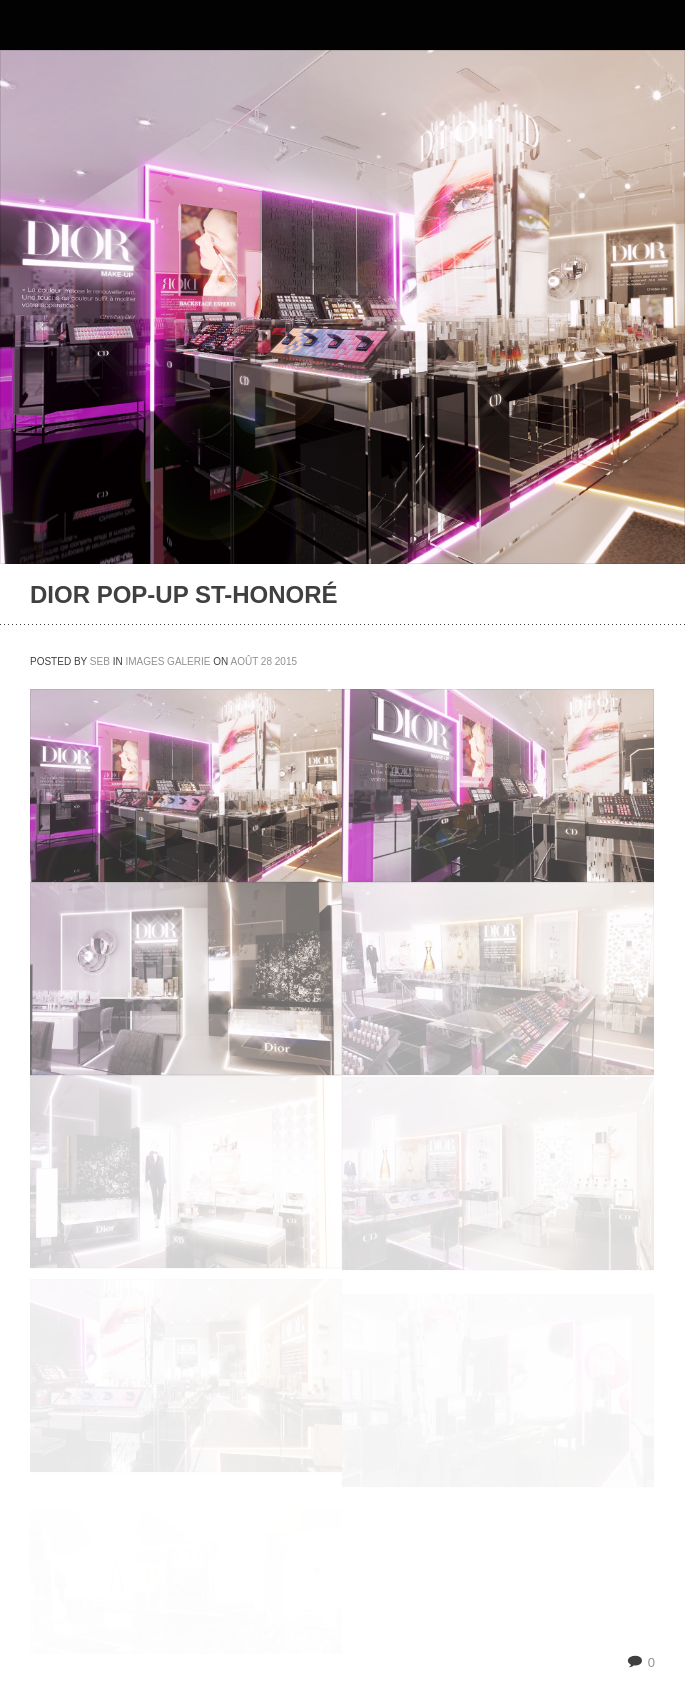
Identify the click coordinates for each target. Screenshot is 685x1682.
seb (100, 661)
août (244, 661)
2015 (286, 661)
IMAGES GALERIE (167, 661)
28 (266, 661)
